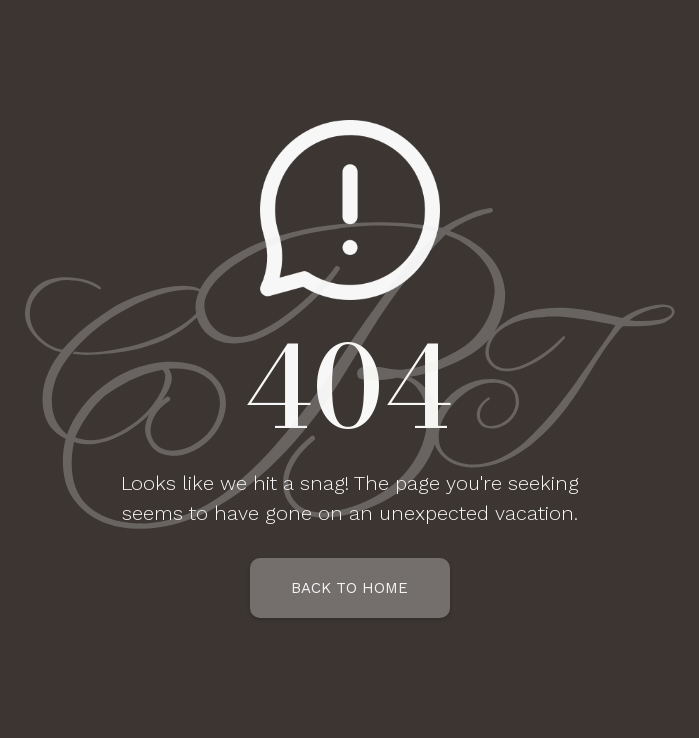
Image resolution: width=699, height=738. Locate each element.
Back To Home (349, 588)
